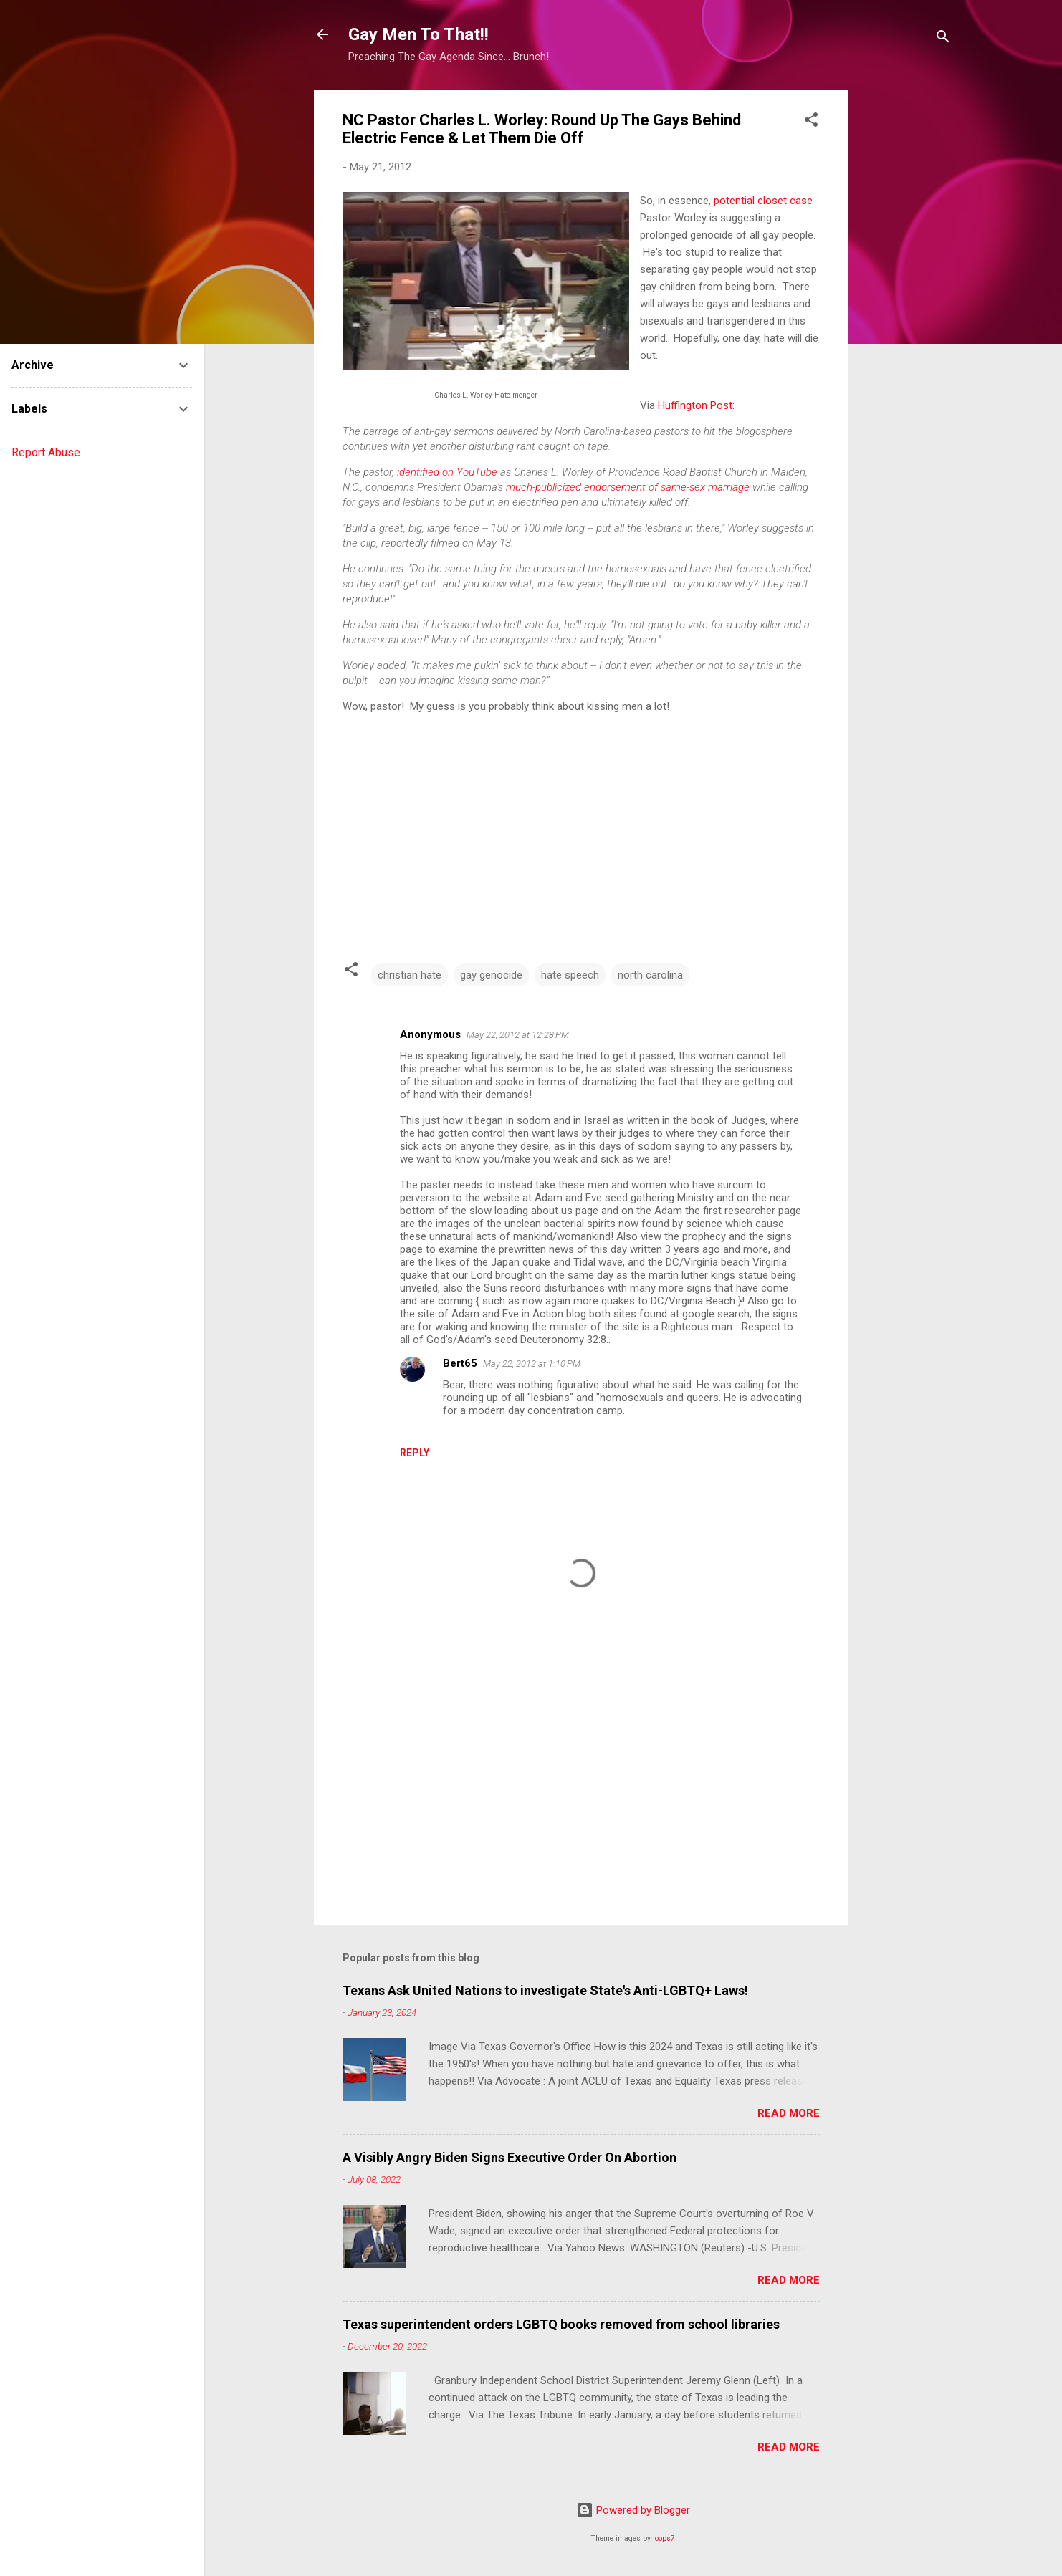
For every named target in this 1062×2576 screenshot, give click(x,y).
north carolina (650, 975)
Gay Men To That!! (418, 34)
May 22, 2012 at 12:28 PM (518, 1034)
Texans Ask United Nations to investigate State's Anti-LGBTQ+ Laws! (545, 1990)
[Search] (943, 39)
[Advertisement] (906, 304)
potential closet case (763, 200)
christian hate (409, 975)
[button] (811, 122)
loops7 (664, 2538)
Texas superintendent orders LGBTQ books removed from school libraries (561, 2324)
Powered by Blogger (633, 2510)
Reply (414, 1452)
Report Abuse (45, 452)
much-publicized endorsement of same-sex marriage (628, 487)
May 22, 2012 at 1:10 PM (531, 1363)
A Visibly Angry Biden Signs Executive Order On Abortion (509, 2157)
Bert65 (460, 1363)
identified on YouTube (447, 472)
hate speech (570, 975)
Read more (788, 2113)
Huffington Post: (696, 405)
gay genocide (491, 975)
